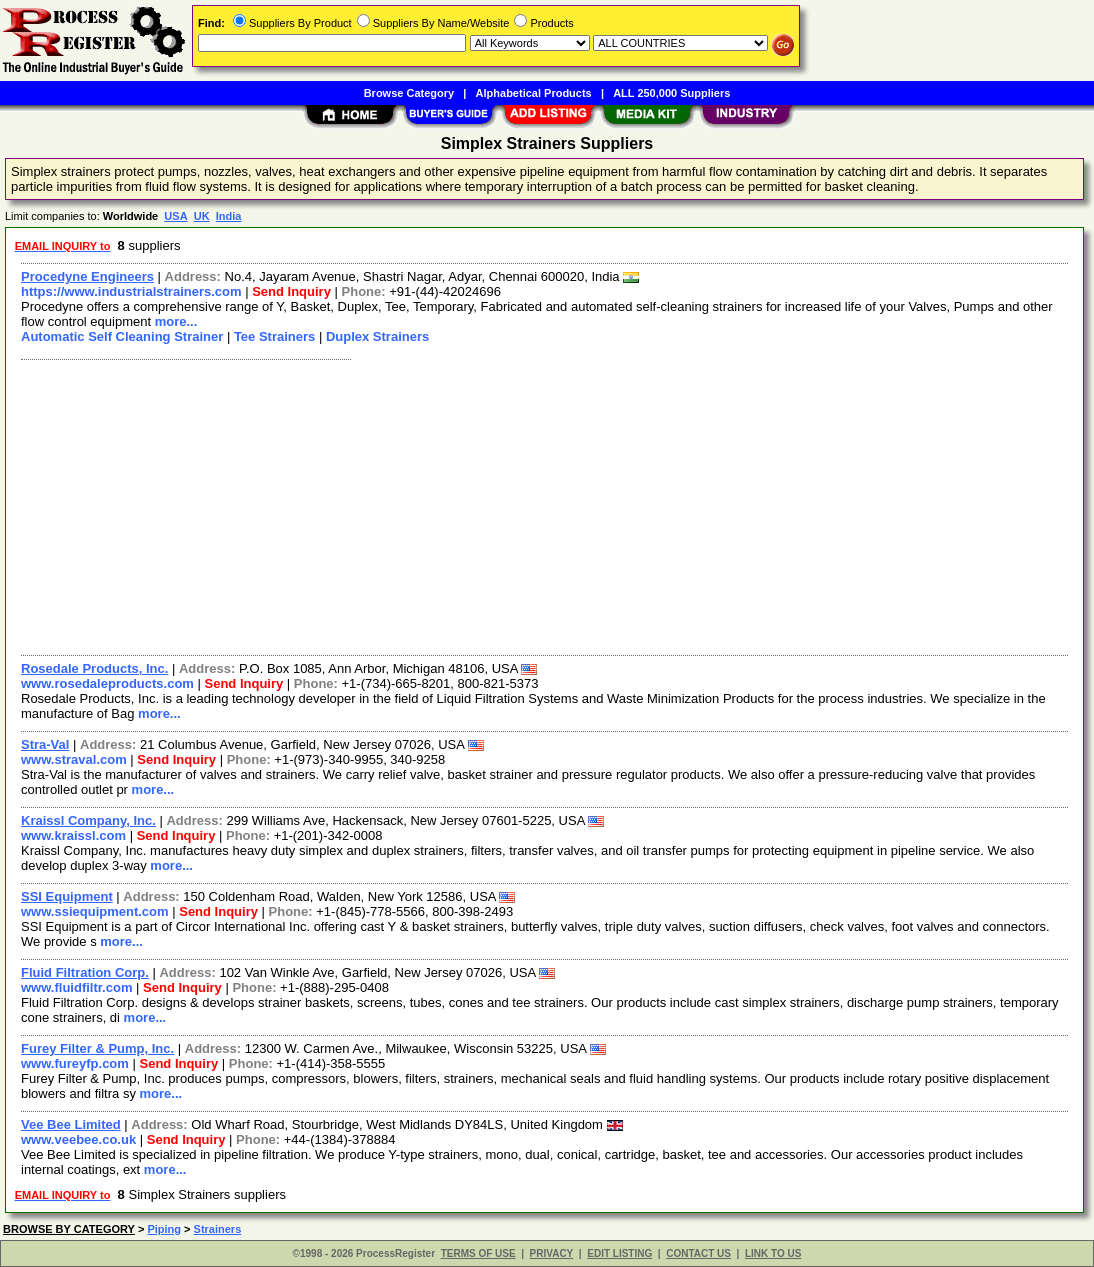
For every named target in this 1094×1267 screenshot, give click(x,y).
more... (176, 321)
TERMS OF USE (478, 1253)
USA (175, 216)
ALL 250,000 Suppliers (671, 93)
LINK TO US (773, 1253)
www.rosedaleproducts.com (107, 683)
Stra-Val (45, 744)
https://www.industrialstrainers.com (131, 291)
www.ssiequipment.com (95, 911)
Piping (164, 1229)
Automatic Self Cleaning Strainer (122, 336)
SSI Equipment (67, 896)
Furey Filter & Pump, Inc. (97, 1048)
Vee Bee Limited (71, 1124)
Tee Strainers (274, 336)
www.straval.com (74, 759)
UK (202, 216)
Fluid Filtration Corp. (85, 972)
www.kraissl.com (73, 835)
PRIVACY (552, 1253)
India (229, 216)
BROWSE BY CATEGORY (69, 1229)
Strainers (218, 1229)
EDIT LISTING (619, 1253)
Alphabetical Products (534, 93)
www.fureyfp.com (75, 1063)
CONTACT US (698, 1253)
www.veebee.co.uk (78, 1139)
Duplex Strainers (377, 336)
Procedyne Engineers (87, 276)
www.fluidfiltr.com (76, 987)
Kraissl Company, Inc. (88, 820)
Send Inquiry (291, 291)
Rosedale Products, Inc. (94, 668)
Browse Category (409, 93)
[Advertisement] (545, 505)
